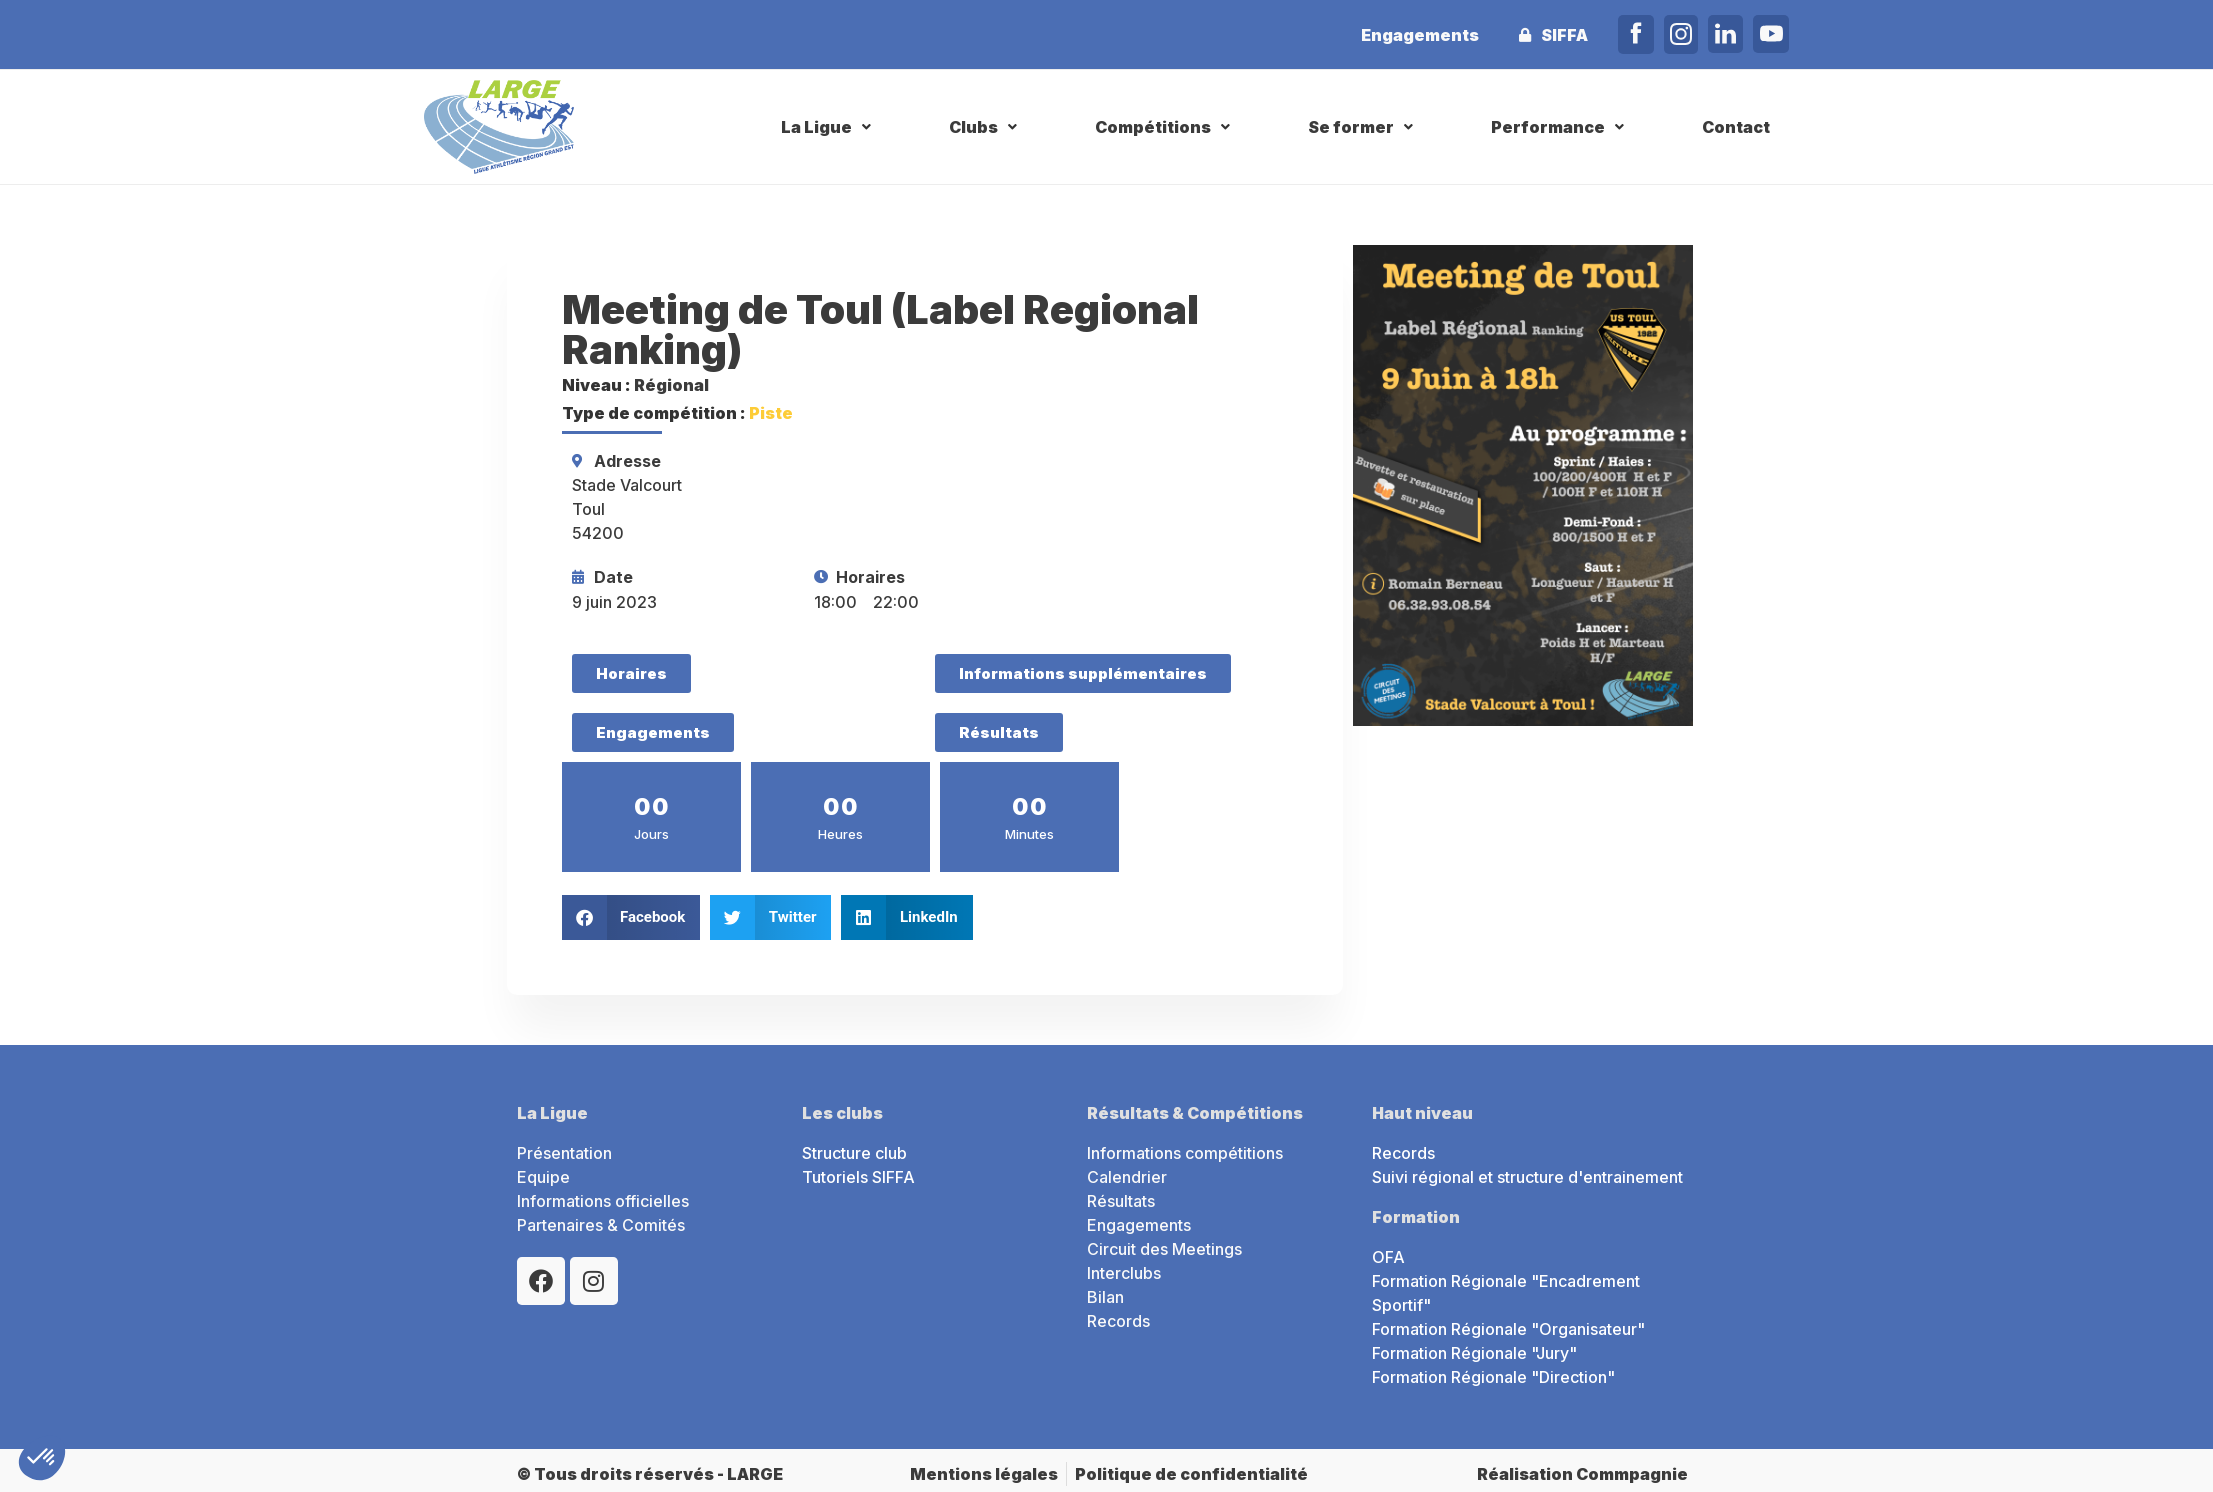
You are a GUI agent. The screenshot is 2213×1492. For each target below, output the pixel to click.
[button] (828, 127)
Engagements (1420, 35)
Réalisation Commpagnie (1582, 1474)
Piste (771, 413)
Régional (671, 385)
